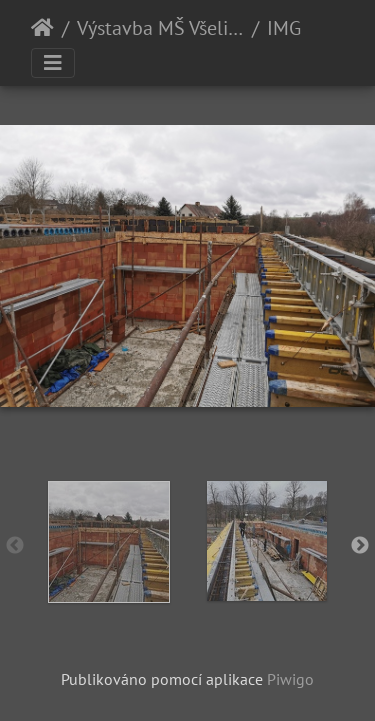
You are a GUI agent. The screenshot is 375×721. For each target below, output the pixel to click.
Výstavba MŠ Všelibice (160, 28)
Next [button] (360, 546)
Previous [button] (15, 546)
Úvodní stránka (42, 28)
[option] (109, 542)
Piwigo (290, 679)
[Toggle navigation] (53, 63)
